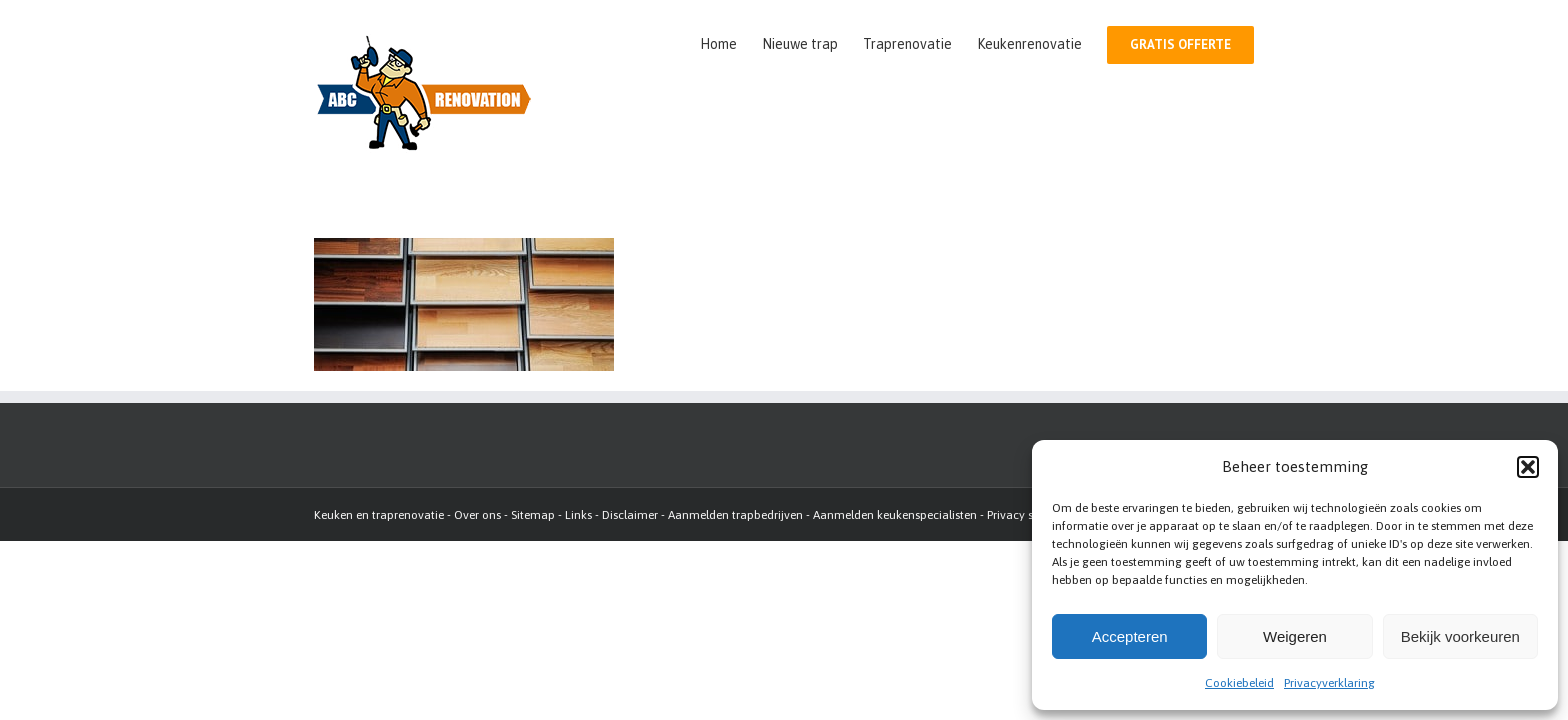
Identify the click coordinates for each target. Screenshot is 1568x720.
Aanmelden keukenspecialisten (895, 515)
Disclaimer (630, 515)
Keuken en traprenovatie (379, 515)
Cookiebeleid (1239, 683)
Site (520, 515)
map (542, 515)
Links (578, 515)
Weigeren (1295, 636)
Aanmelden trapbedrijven (735, 515)
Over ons (477, 515)
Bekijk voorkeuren (1460, 636)
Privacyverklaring (1329, 683)
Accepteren (1130, 636)
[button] (1528, 467)
